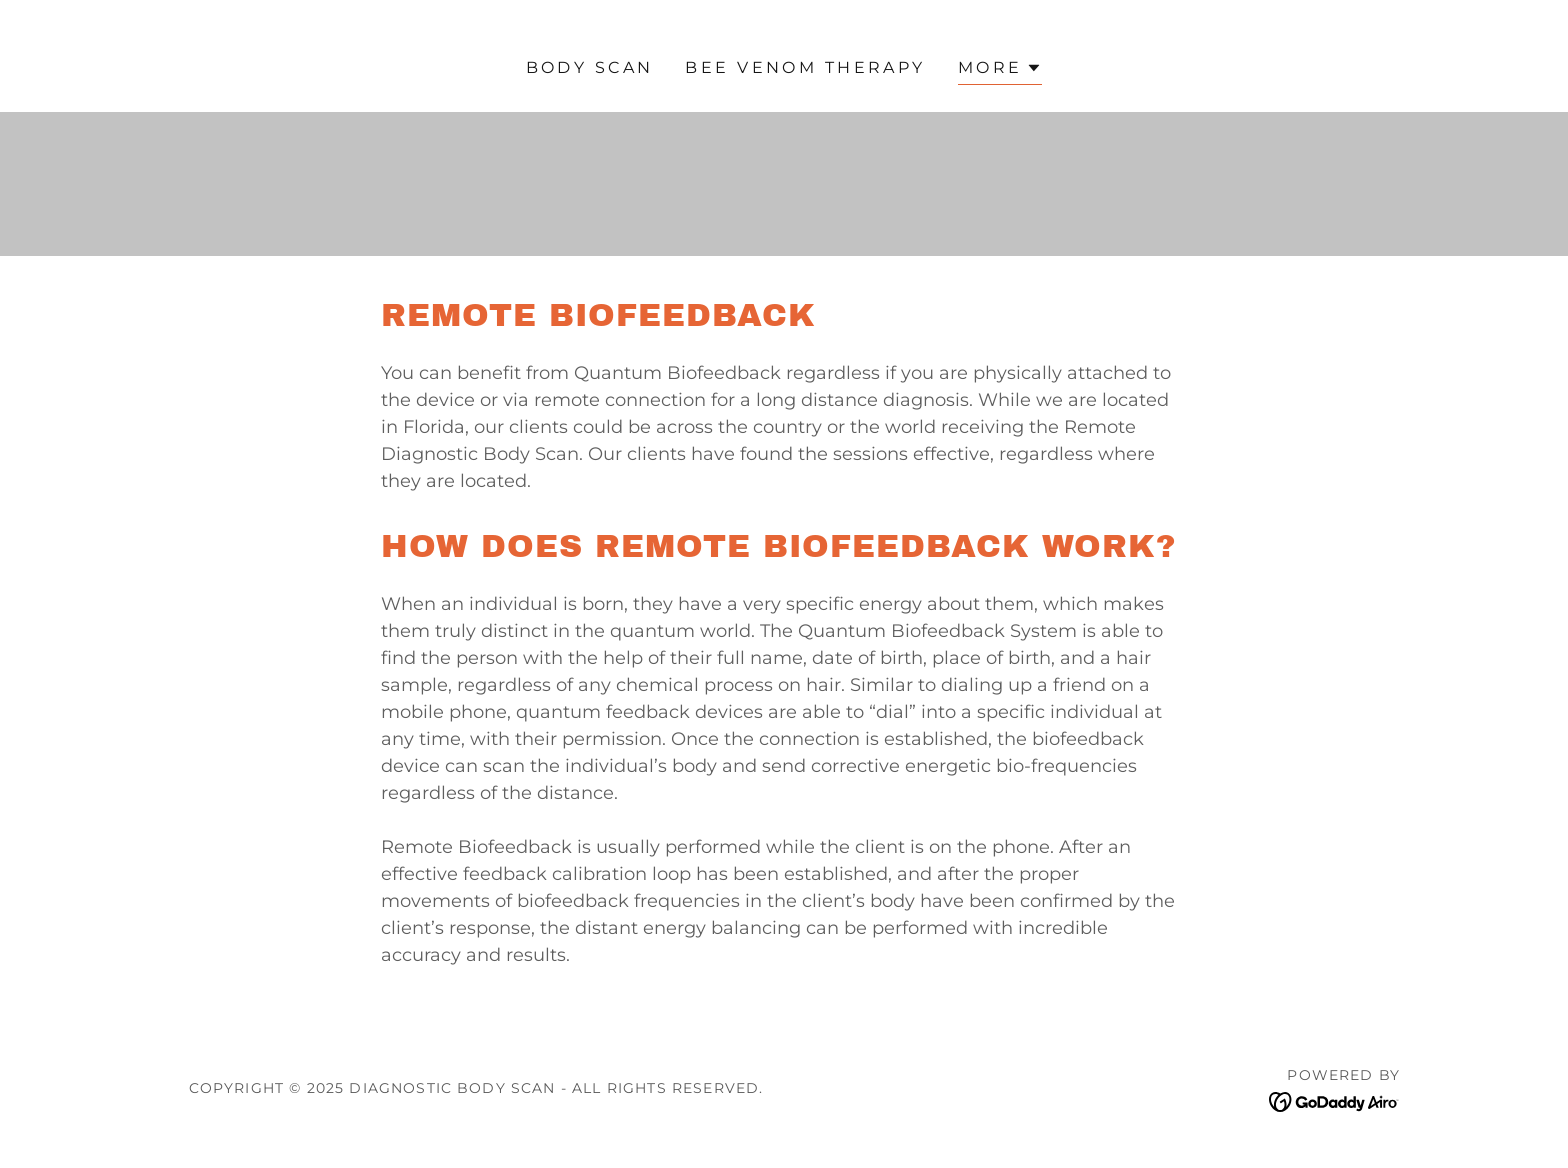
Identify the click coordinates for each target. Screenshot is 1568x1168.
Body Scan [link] (590, 67)
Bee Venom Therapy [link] (805, 67)
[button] (1000, 70)
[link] (1334, 1101)
